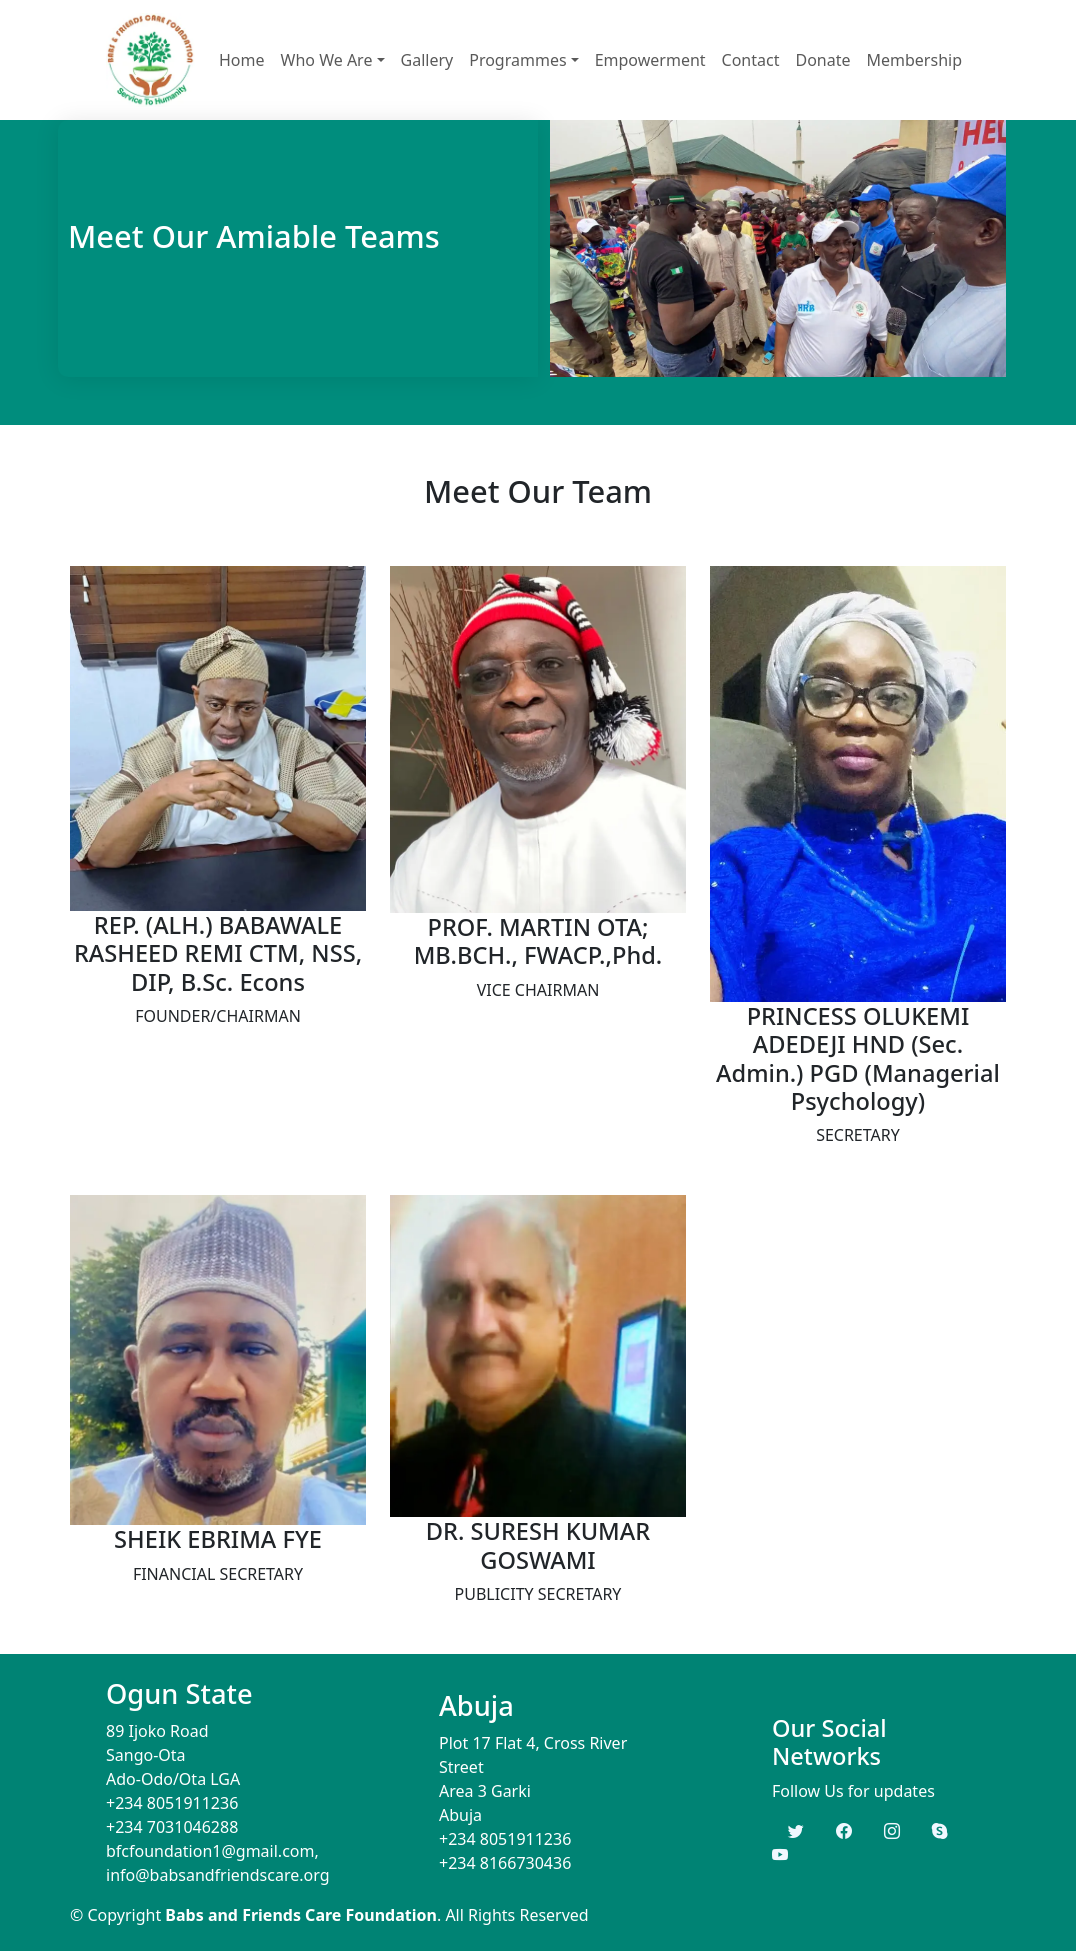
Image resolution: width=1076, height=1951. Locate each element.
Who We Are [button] (327, 60)
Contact (751, 60)
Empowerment (650, 60)
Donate (822, 60)
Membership (915, 60)
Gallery (427, 60)
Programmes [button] (517, 60)
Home (242, 60)
